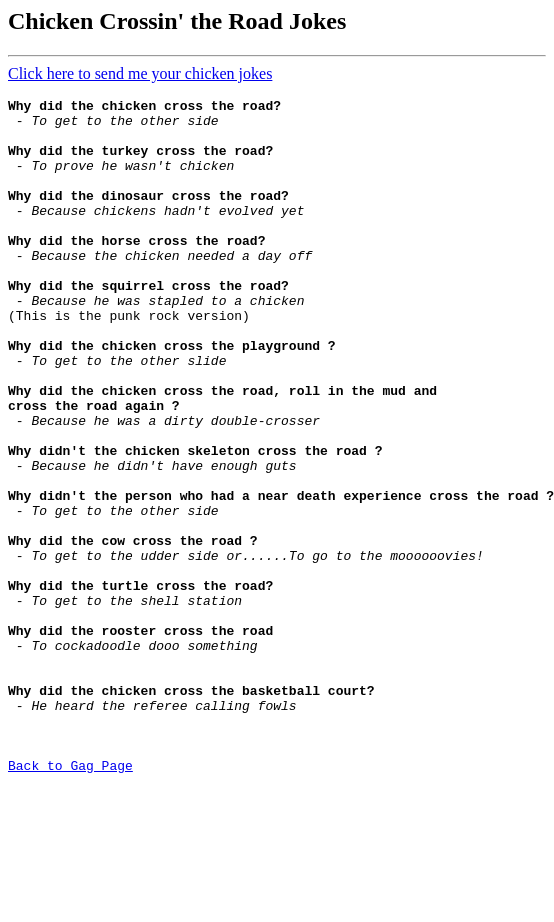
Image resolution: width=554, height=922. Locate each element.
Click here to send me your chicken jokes (140, 73)
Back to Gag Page (70, 900)
